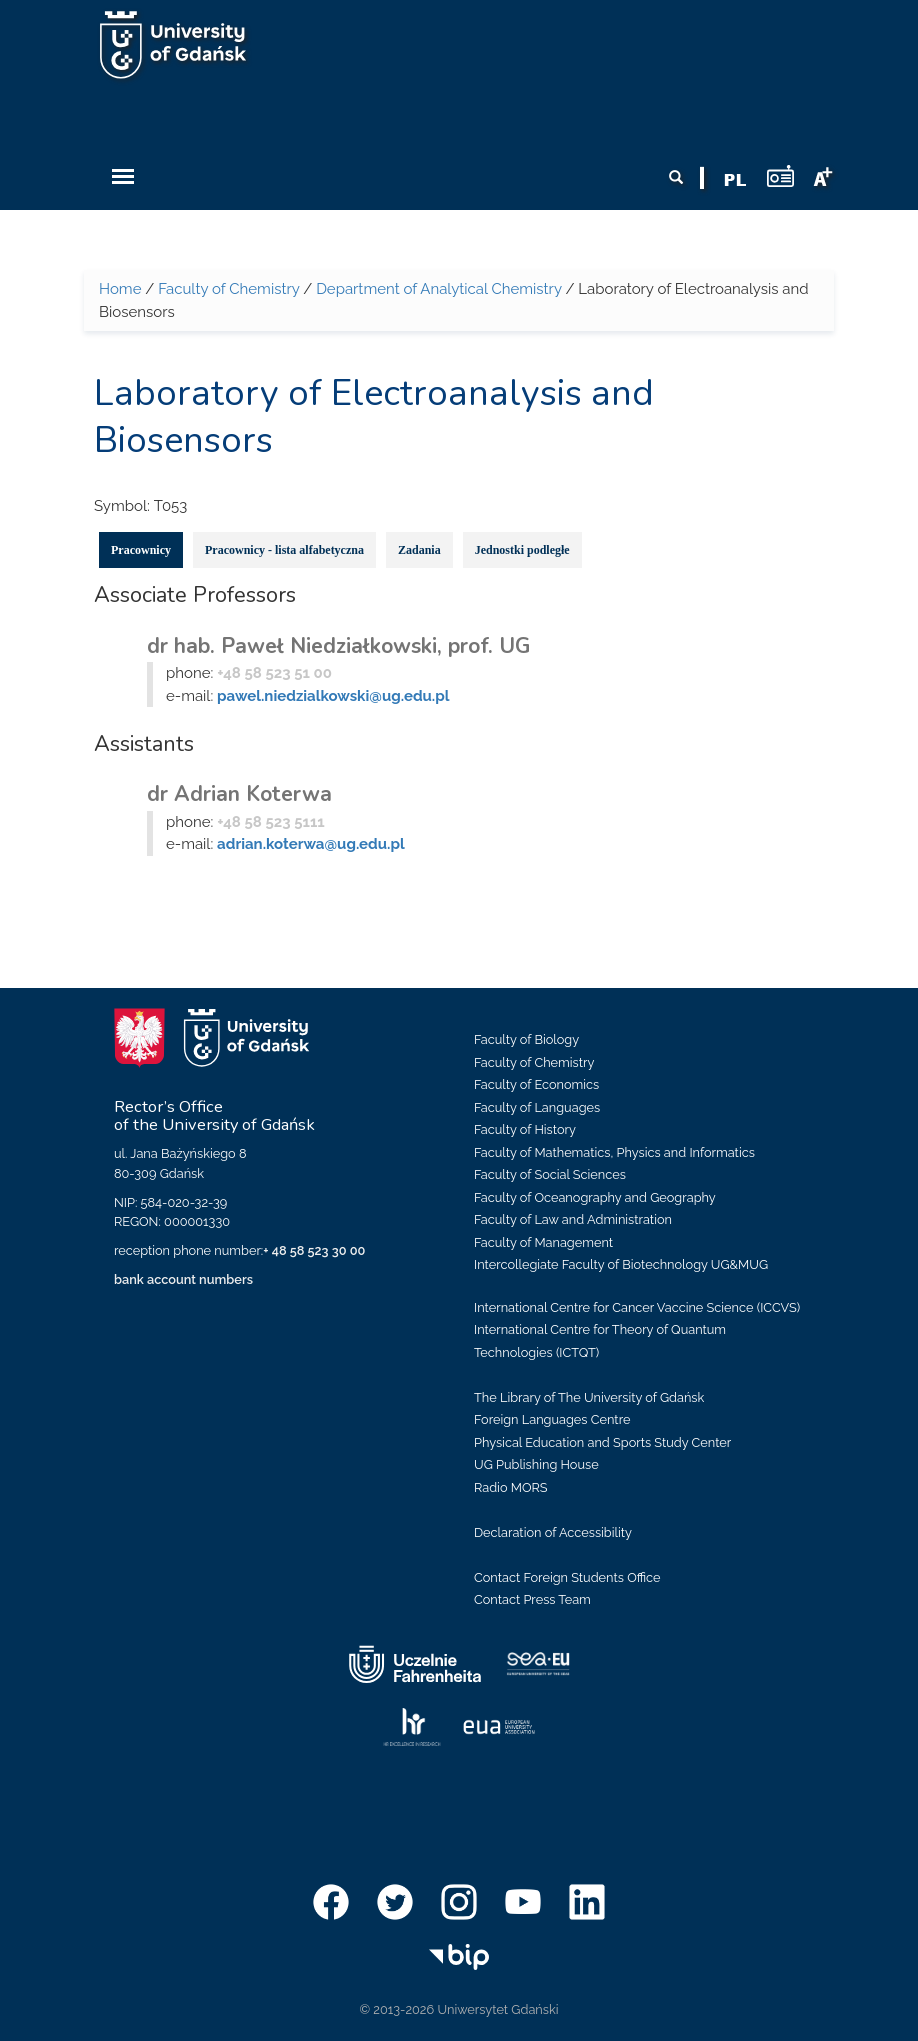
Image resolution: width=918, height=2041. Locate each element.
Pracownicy (141, 550)
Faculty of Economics (536, 1084)
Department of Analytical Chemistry (438, 289)
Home (120, 289)
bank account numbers (183, 1279)
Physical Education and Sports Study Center (602, 1442)
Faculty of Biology (526, 1039)
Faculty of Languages (537, 1107)
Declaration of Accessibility (553, 1532)
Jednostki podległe (522, 550)
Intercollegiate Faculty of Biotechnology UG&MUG (621, 1264)
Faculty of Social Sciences (550, 1174)
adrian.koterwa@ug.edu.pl (311, 844)
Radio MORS (511, 1487)
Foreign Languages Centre (552, 1419)
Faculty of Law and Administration (573, 1219)
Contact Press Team (532, 1599)
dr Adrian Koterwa (239, 794)
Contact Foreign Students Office (567, 1577)
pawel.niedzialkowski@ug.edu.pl (333, 696)
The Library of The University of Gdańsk (589, 1397)
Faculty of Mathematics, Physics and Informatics (614, 1152)
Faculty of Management (543, 1242)
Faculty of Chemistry (228, 289)
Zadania (419, 550)
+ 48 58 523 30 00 (314, 1250)
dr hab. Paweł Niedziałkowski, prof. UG (338, 646)
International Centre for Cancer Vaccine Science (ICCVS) (637, 1307)
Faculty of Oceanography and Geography (595, 1197)
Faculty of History (525, 1129)
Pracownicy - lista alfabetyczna (284, 550)
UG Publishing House (536, 1464)
